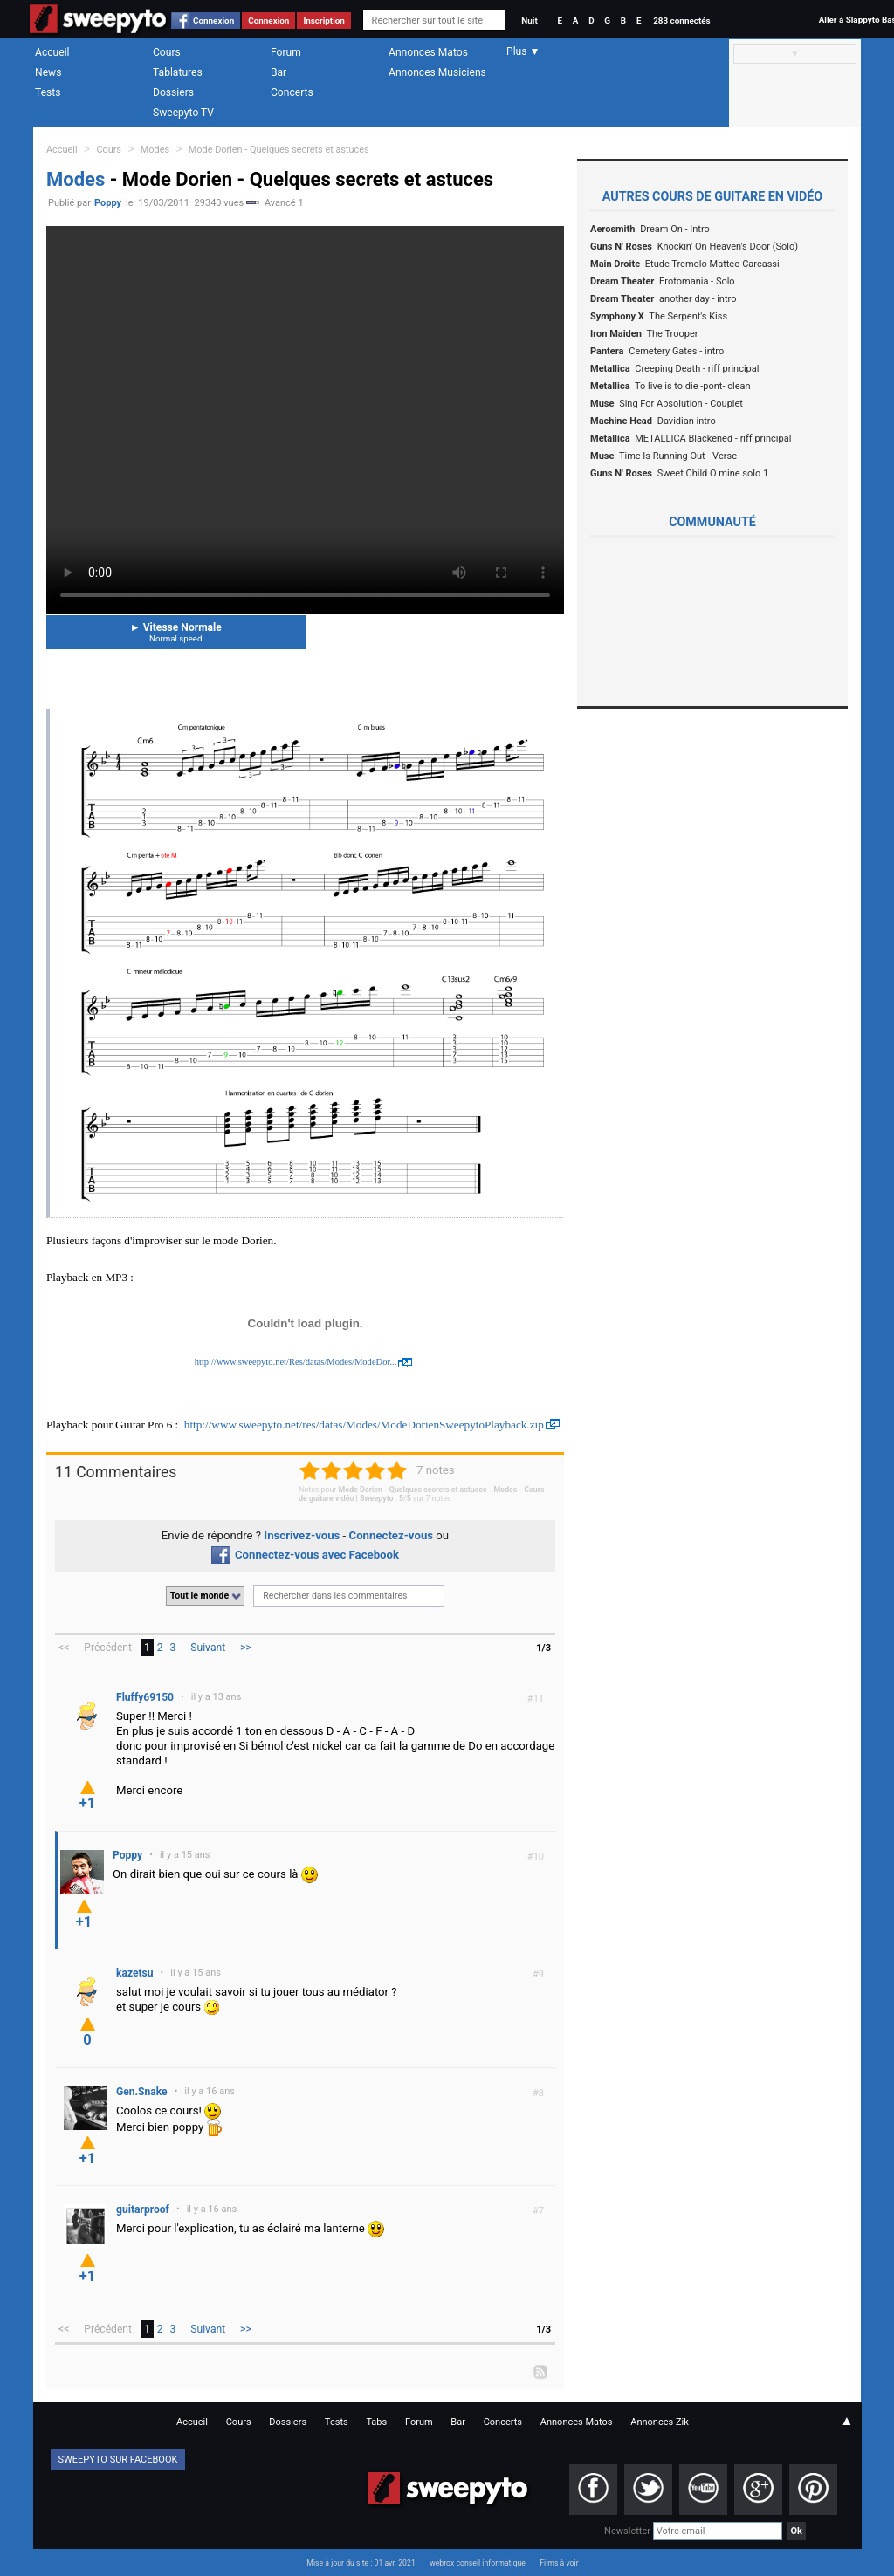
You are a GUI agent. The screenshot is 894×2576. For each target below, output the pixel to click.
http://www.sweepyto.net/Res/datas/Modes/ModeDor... (296, 1362)
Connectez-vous (391, 1535)
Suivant (207, 1647)
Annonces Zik (659, 2422)
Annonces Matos (428, 52)
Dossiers (173, 92)
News (48, 72)
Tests (47, 92)
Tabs (376, 2422)
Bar (278, 72)
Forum (286, 52)
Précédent (108, 1647)
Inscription (324, 20)
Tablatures (178, 72)
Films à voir (559, 2563)
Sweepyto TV (183, 112)
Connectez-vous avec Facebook (305, 1554)
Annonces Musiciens (437, 72)
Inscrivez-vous (302, 1535)
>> (245, 1647)
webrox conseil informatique (478, 2563)
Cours (167, 52)
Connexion (213, 20)
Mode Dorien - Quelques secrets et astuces (279, 149)
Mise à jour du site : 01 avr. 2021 (360, 2563)
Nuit (529, 20)
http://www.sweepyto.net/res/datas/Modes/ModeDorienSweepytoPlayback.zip (364, 1424)
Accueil (52, 52)
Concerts (292, 92)
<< (63, 1647)
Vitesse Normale (176, 632)
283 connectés (681, 20)
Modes (155, 149)
